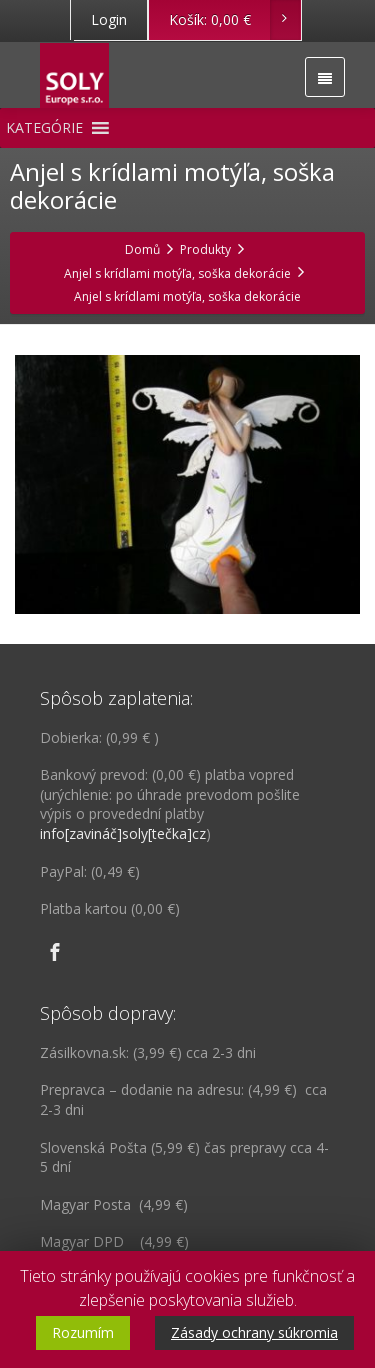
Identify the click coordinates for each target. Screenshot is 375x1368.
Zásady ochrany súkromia (254, 1332)
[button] (44, 128)
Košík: (234, 20)
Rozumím (83, 1332)
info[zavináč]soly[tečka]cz (123, 833)
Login (109, 19)
